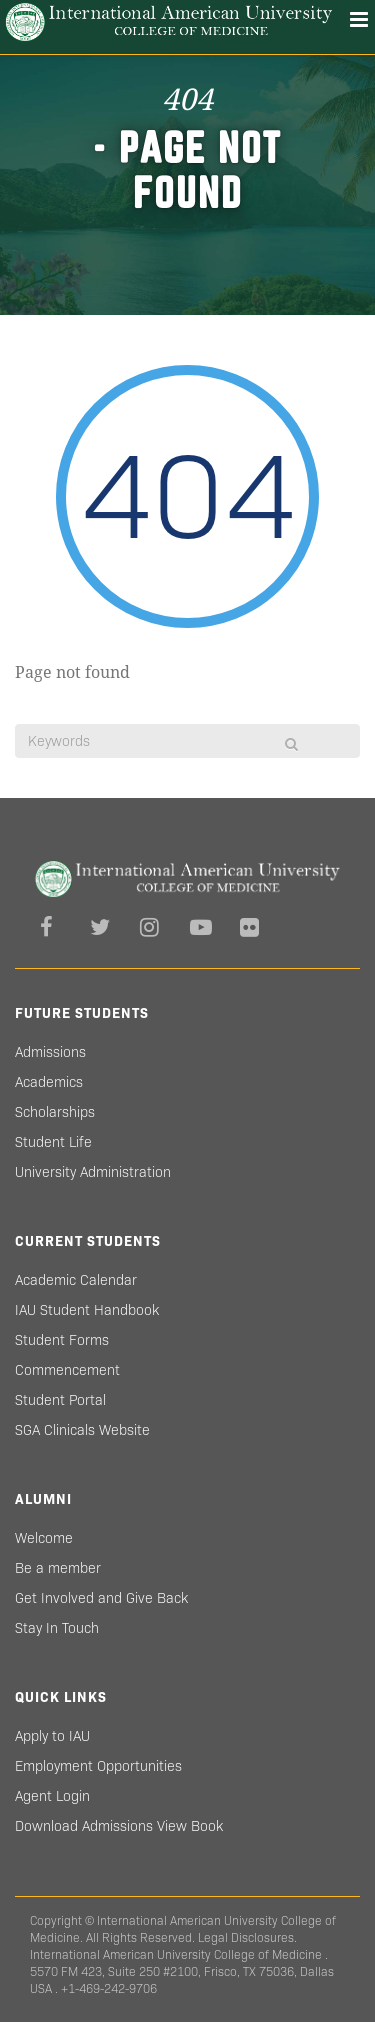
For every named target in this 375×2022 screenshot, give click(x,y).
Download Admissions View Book (119, 1826)
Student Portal (60, 1400)
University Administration (93, 1172)
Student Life (53, 1142)
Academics (49, 1082)
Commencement (67, 1370)
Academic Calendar (76, 1280)
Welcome (44, 1538)
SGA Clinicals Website (82, 1430)
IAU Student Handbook (87, 1310)
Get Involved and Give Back (101, 1598)
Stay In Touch (57, 1628)
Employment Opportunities (98, 1766)
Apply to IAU (52, 1736)
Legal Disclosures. (247, 1937)
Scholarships (55, 1112)
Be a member (58, 1568)
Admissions (50, 1052)
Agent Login (52, 1796)
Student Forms (62, 1340)
